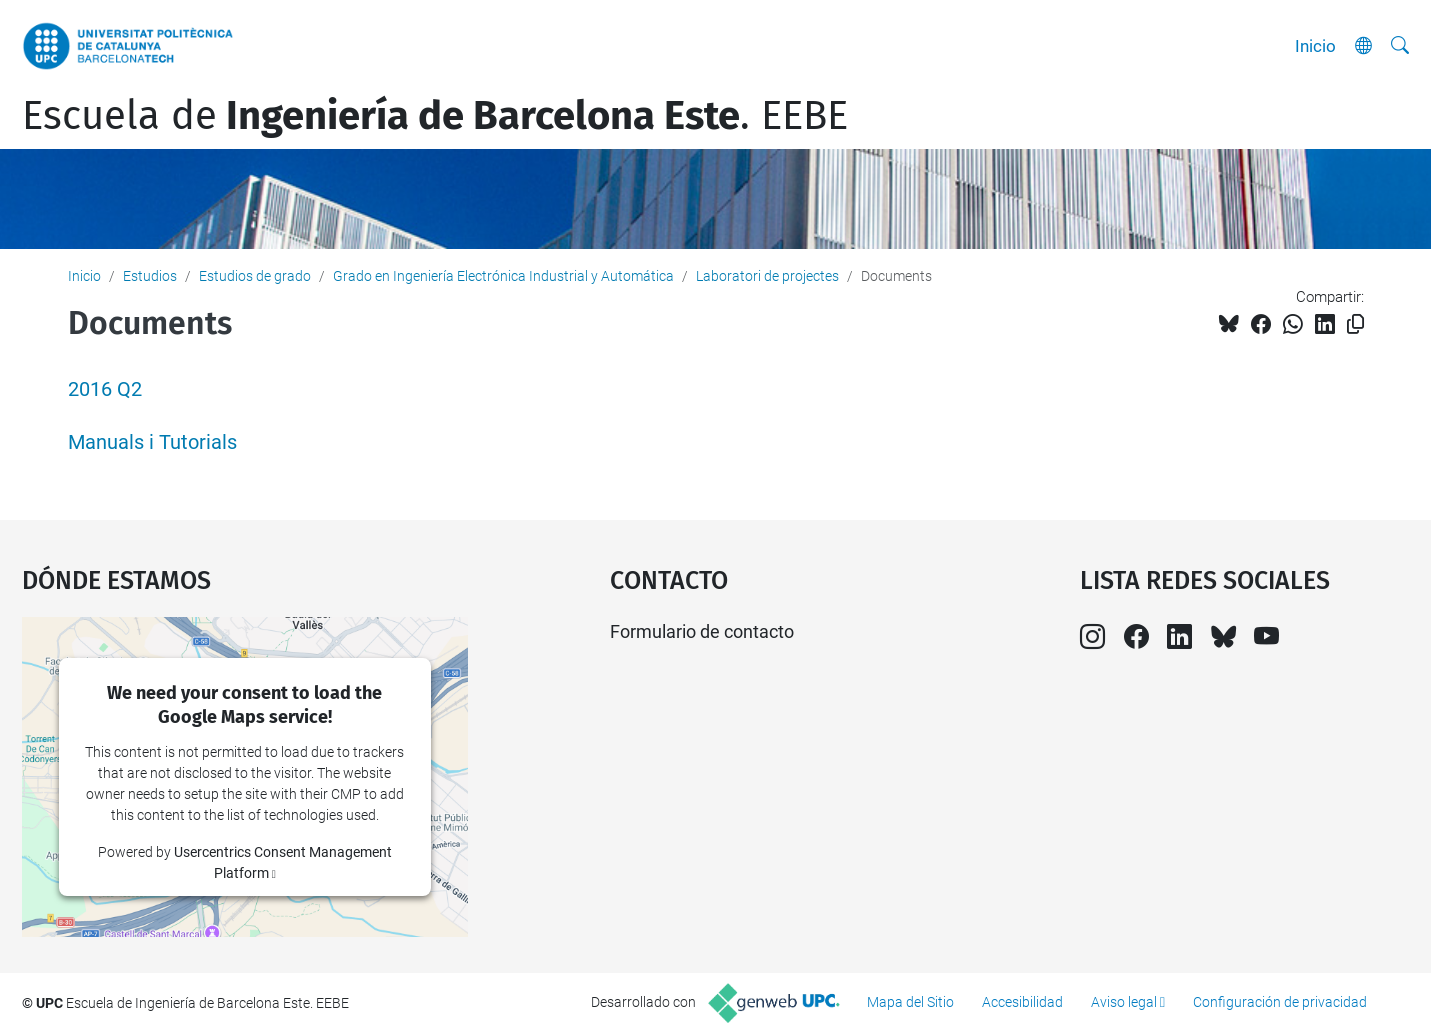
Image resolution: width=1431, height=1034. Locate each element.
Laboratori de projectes (767, 276)
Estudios (150, 276)
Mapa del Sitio (910, 1002)
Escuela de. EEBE (435, 116)
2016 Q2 (105, 389)
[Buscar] (1400, 46)
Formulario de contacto (702, 631)
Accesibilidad (1022, 1002)
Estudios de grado (255, 276)
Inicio (1315, 46)
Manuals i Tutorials (152, 442)
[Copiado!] (1355, 324)
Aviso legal (1124, 1002)
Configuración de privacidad (1280, 1002)
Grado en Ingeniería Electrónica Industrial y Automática (503, 276)
